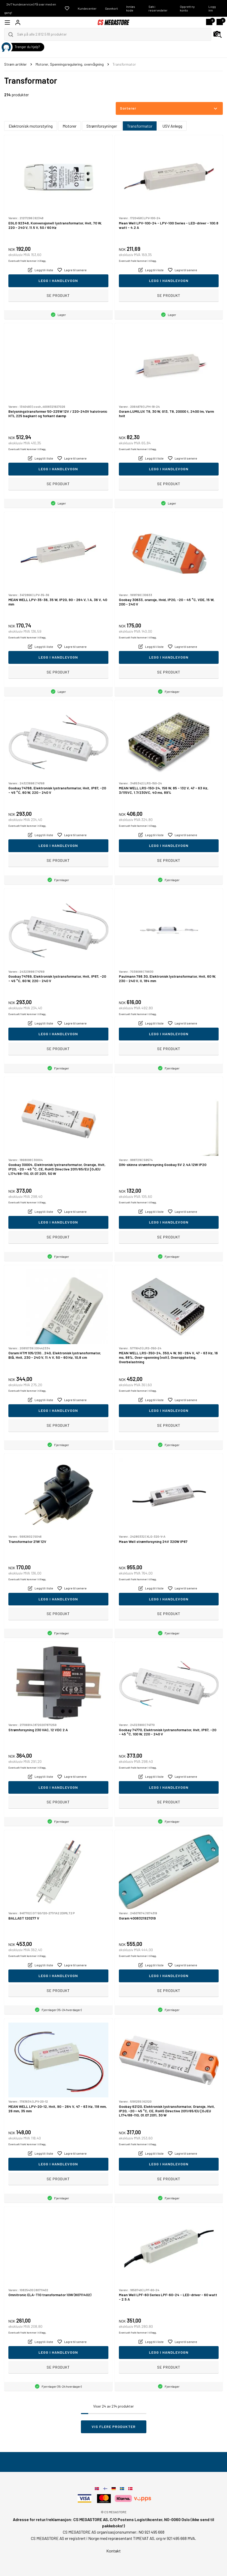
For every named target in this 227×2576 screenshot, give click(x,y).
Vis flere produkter (114, 2426)
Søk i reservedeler (158, 8)
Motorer (69, 125)
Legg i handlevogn (58, 280)
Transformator (139, 125)
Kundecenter (87, 8)
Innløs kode (130, 8)
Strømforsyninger (101, 125)
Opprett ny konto (187, 8)
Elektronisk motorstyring (31, 125)
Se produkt (58, 295)
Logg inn (212, 8)
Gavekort (111, 8)
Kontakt (113, 2550)
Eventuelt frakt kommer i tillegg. (27, 260)
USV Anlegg (172, 125)
